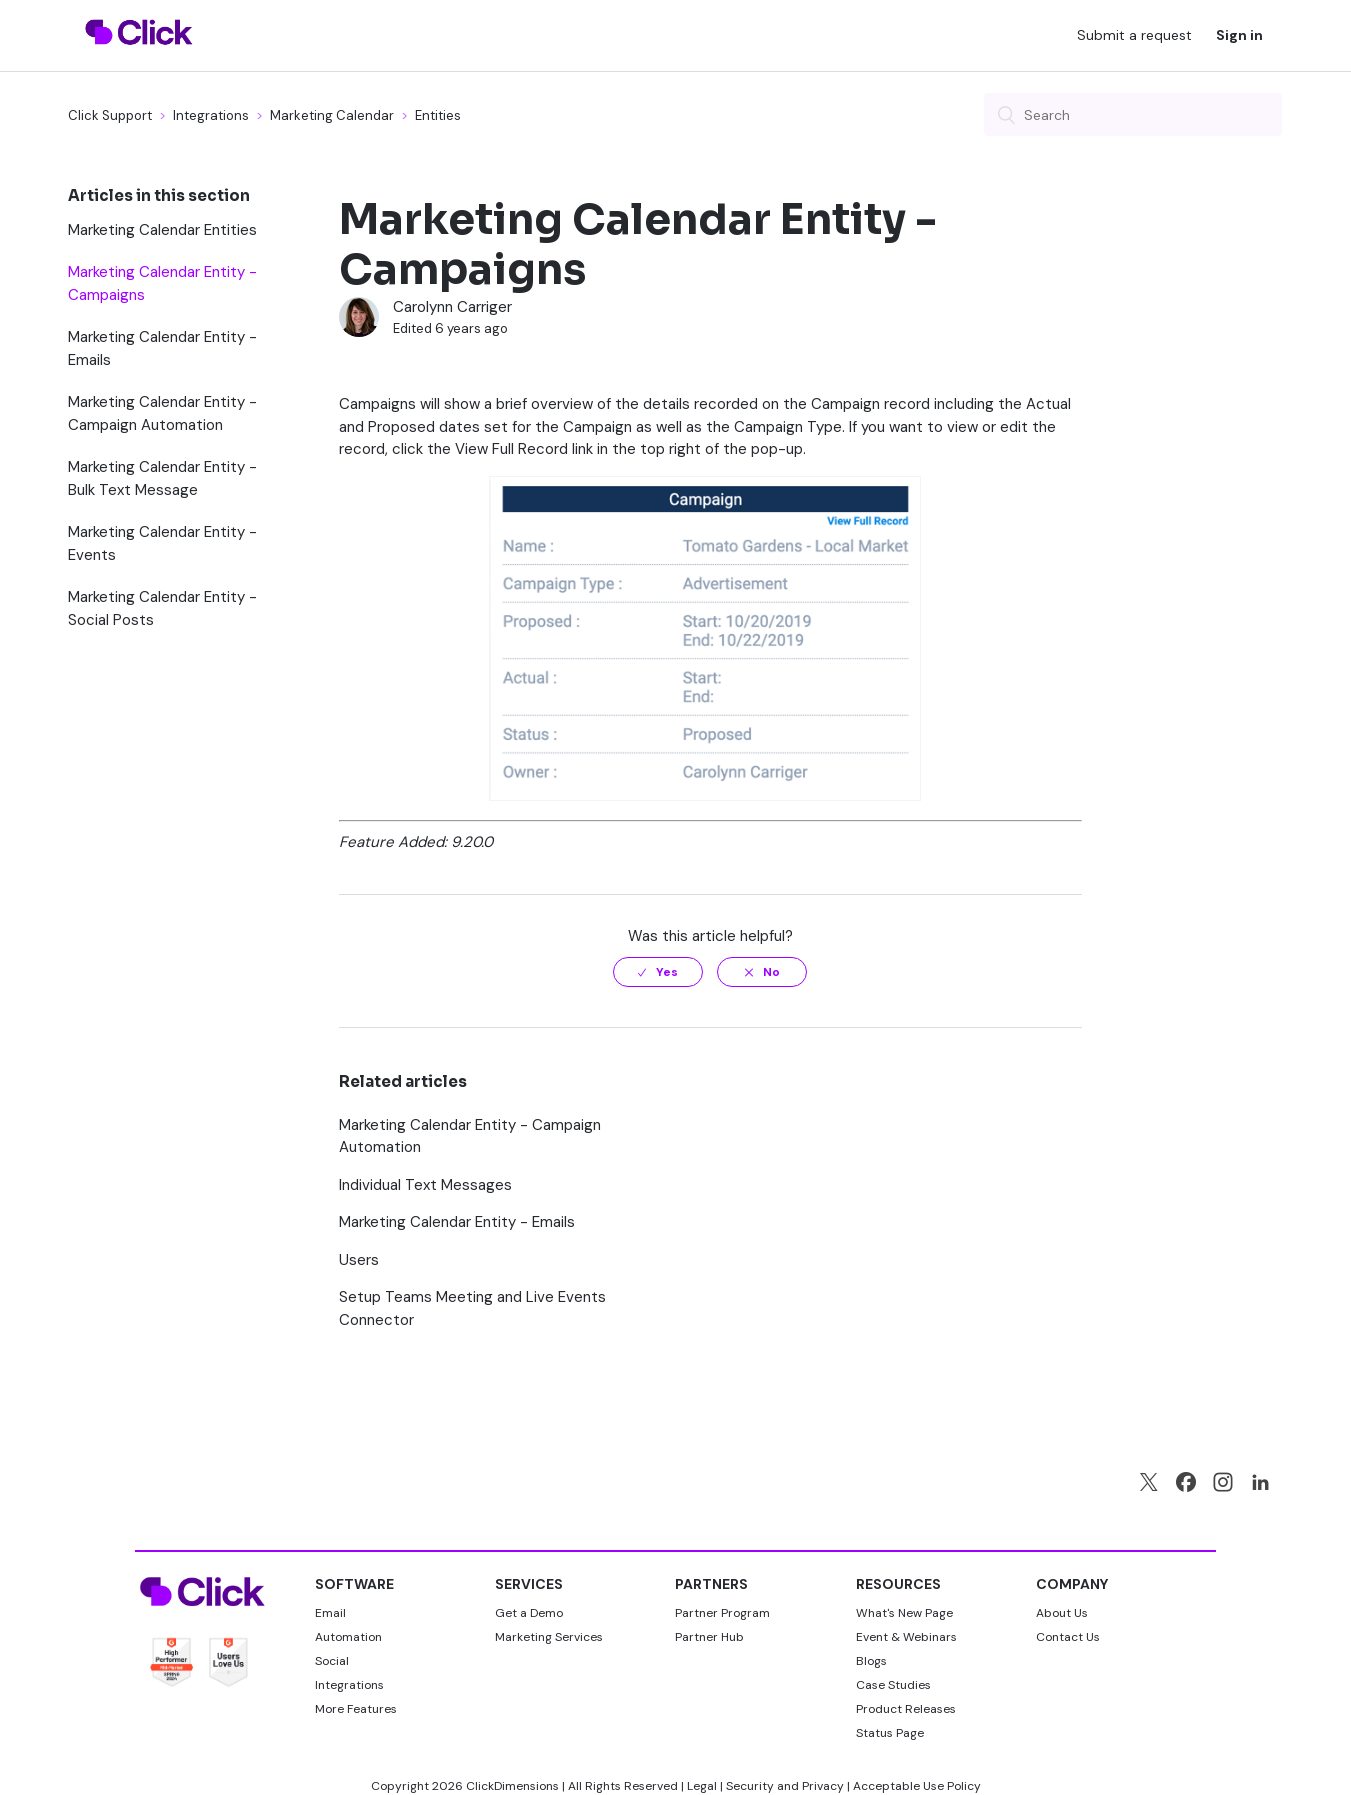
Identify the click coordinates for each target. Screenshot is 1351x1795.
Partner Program (722, 1613)
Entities (438, 115)
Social (332, 1661)
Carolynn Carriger (452, 307)
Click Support (110, 115)
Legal (702, 1786)
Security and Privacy (785, 1786)
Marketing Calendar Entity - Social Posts (162, 608)
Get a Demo (529, 1613)
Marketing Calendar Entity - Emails (162, 348)
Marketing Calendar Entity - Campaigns (162, 283)
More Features (356, 1709)
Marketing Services (549, 1637)
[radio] (658, 972)
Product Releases (906, 1709)
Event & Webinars (906, 1637)
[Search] (1133, 114)
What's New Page (904, 1613)
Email (330, 1613)
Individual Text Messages (425, 1185)
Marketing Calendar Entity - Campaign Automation (162, 413)
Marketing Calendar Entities (162, 230)
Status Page (890, 1733)
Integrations (211, 115)
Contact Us (1068, 1637)
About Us (1062, 1613)
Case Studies (893, 1685)
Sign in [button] (1239, 35)
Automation (348, 1637)
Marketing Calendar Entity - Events (162, 543)
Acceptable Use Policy (917, 1786)
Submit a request (1134, 35)
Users (359, 1260)
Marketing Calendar (332, 115)
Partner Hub (709, 1637)
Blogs (871, 1661)
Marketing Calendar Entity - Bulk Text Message (162, 478)
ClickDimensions (512, 1786)
